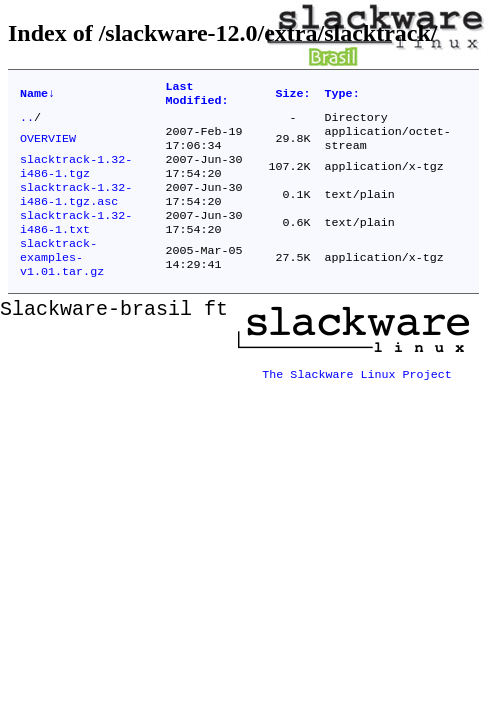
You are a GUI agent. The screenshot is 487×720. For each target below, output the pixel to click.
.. (27, 123)
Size (293, 96)
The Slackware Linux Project (357, 395)
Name (37, 96)
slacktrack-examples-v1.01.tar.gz (62, 283)
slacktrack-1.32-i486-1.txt (76, 243)
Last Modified (196, 96)
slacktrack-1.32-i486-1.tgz (76, 179)
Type (342, 96)
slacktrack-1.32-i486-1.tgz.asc (76, 211)
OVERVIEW (48, 147)
